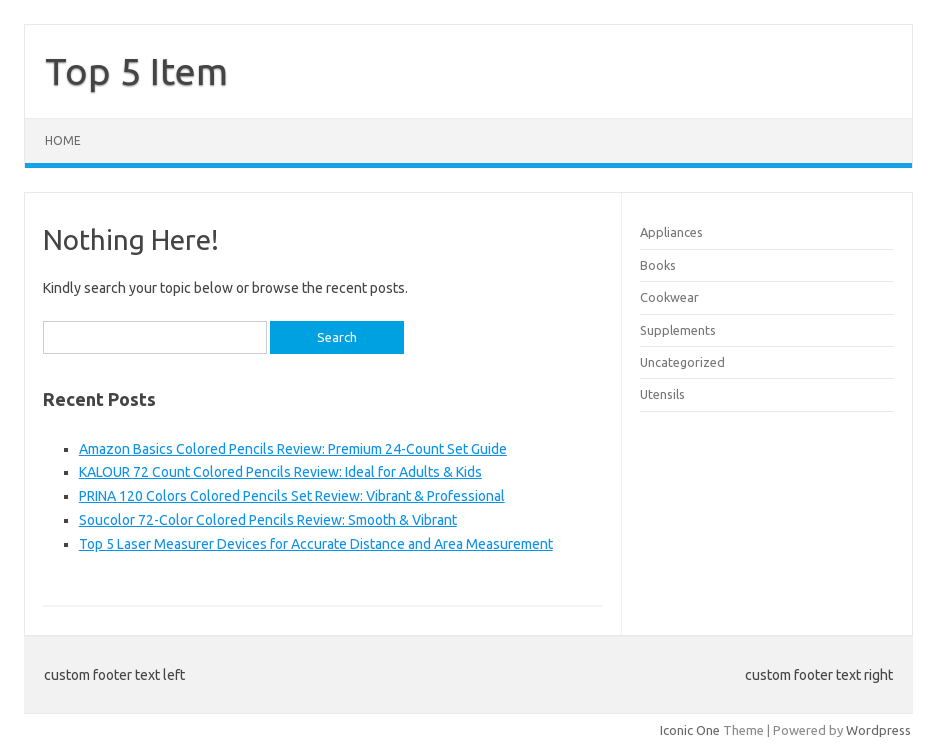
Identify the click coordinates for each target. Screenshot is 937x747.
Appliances (671, 232)
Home (63, 140)
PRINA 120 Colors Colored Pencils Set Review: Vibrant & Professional (292, 496)
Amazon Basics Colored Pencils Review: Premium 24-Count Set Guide (293, 449)
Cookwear (669, 297)
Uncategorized (682, 362)
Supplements (678, 330)
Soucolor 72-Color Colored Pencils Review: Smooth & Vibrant (268, 520)
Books (658, 265)
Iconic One (690, 730)
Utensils (662, 394)
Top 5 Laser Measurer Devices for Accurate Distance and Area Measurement (316, 544)
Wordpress (878, 730)
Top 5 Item (136, 71)
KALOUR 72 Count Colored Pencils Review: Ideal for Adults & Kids (280, 472)
